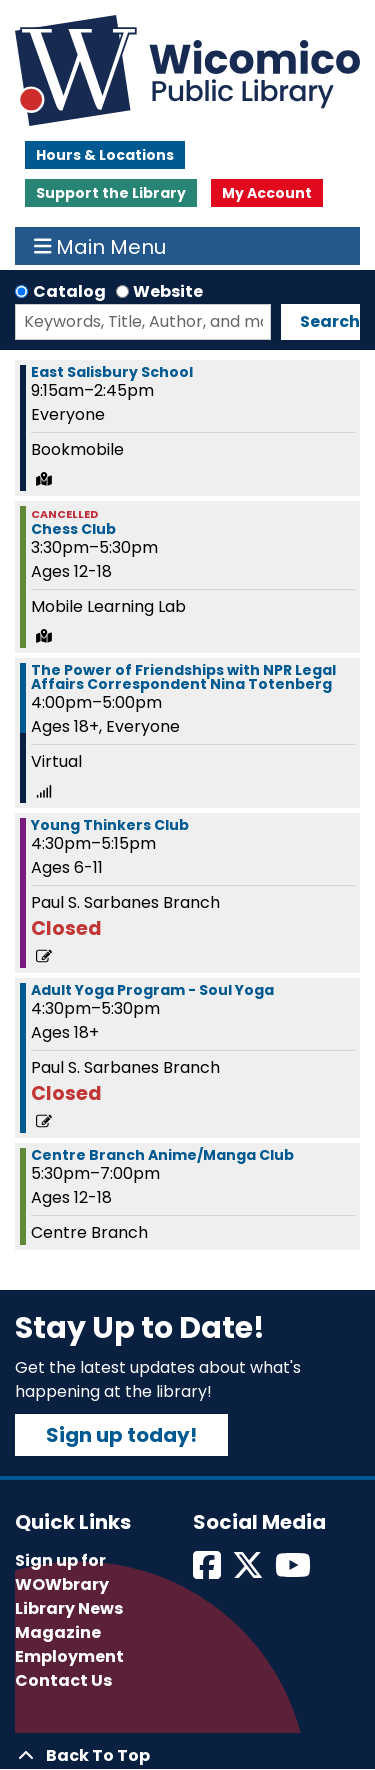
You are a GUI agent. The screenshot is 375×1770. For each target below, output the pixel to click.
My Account (267, 193)
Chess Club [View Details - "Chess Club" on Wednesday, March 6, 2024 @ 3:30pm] (73, 529)
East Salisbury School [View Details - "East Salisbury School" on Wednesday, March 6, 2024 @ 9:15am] (112, 372)
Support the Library (111, 193)
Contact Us (63, 1680)
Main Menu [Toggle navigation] (100, 246)
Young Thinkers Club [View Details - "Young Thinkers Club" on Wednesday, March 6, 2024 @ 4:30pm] (110, 825)
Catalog (69, 291)
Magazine (58, 1632)
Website (168, 291)
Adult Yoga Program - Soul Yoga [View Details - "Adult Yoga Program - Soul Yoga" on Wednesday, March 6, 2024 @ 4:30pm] (152, 990)
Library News (69, 1608)
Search (330, 321)
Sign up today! (121, 1435)
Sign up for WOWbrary (62, 1572)
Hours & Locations (105, 155)
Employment (69, 1656)
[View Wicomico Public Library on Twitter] (249, 1571)
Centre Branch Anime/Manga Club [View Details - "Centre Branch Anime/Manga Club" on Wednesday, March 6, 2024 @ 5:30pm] (162, 1155)
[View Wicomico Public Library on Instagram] (294, 1571)
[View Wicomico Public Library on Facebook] (208, 1571)
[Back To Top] (187, 1756)
